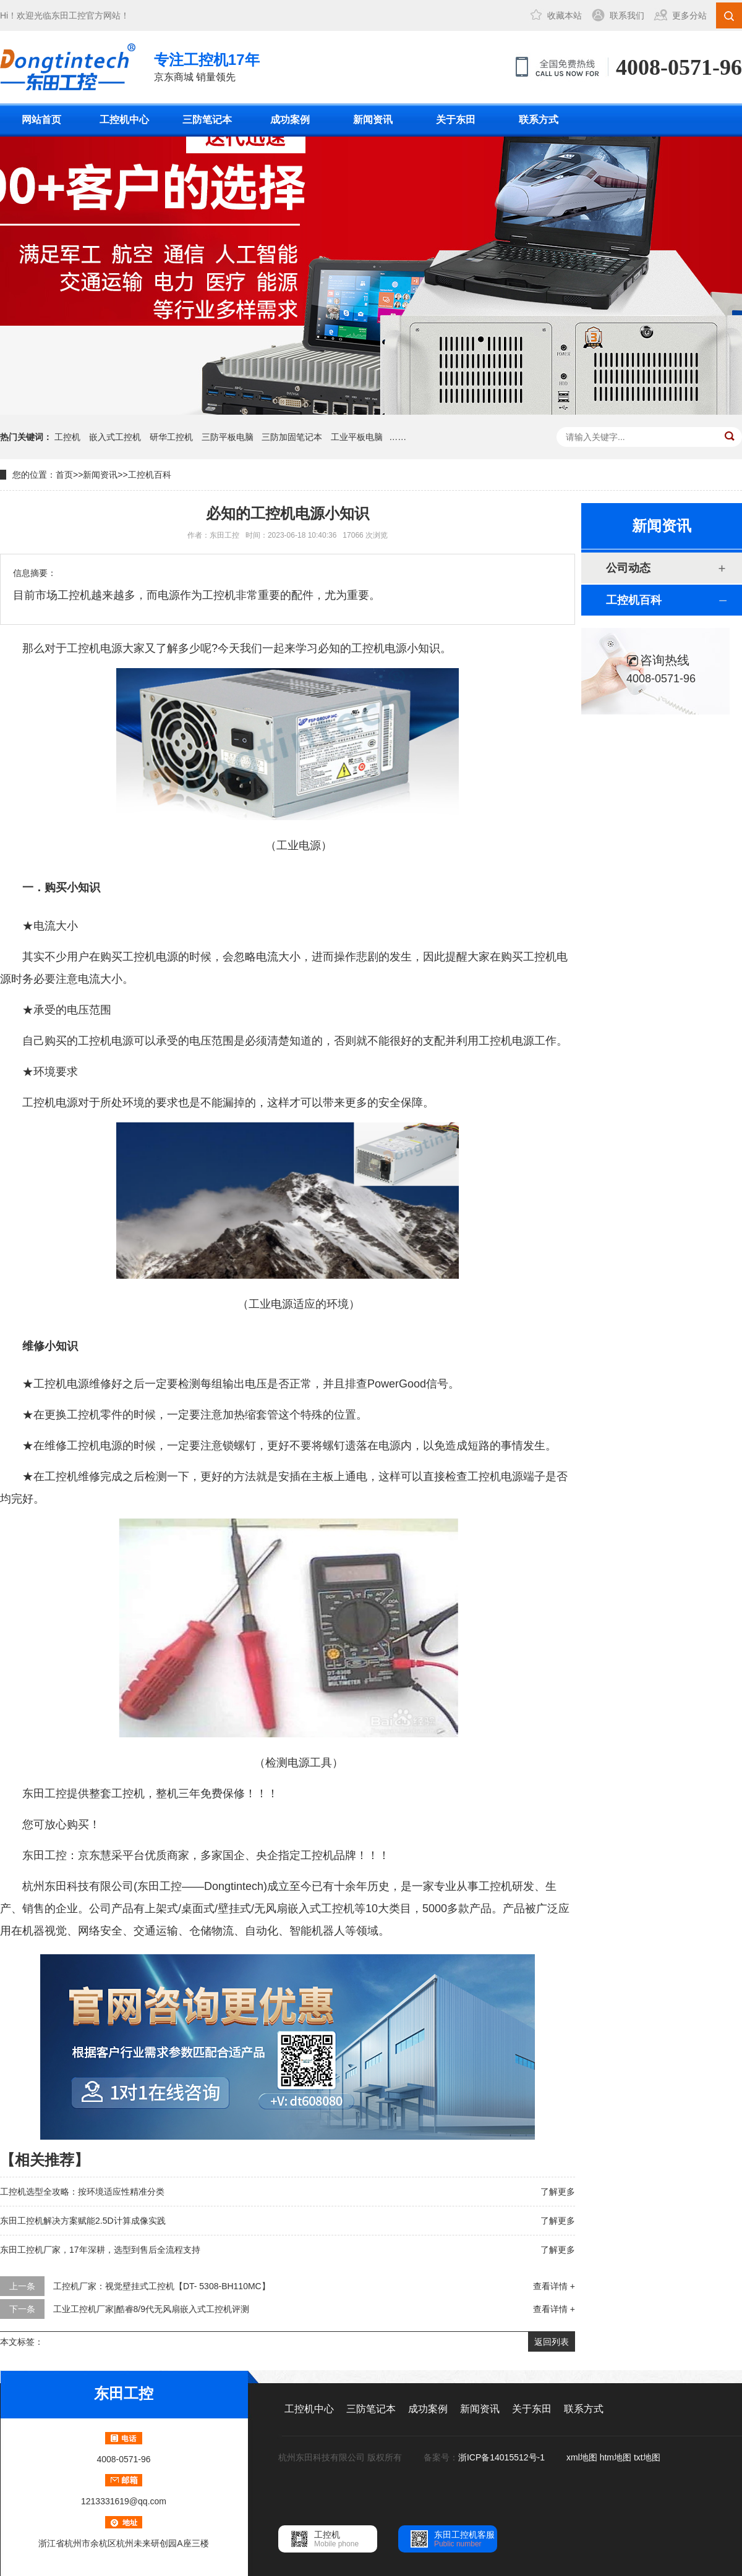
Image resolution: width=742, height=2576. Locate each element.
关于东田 (455, 119)
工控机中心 (124, 119)
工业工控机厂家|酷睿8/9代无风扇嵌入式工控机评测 (151, 2309)
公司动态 (628, 568)
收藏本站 (564, 15)
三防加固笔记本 (292, 437)
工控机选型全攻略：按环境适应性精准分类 (82, 2192)
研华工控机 (171, 437)
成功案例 (290, 119)
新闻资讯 (373, 119)
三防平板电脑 (228, 437)
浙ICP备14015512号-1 (502, 2457)
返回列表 (551, 2342)
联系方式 (538, 119)
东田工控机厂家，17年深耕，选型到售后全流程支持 (100, 2250)
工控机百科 (149, 475)
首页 (64, 475)
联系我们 (627, 15)
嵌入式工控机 (115, 437)
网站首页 (41, 119)
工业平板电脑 (357, 437)
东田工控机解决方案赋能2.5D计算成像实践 (83, 2221)
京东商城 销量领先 (207, 65)
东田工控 (68, 15)
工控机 (67, 437)
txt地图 (647, 2457)
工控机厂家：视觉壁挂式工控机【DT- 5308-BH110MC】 (161, 2286)
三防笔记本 (207, 119)
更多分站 (689, 15)
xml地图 (581, 2457)
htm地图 (615, 2457)
